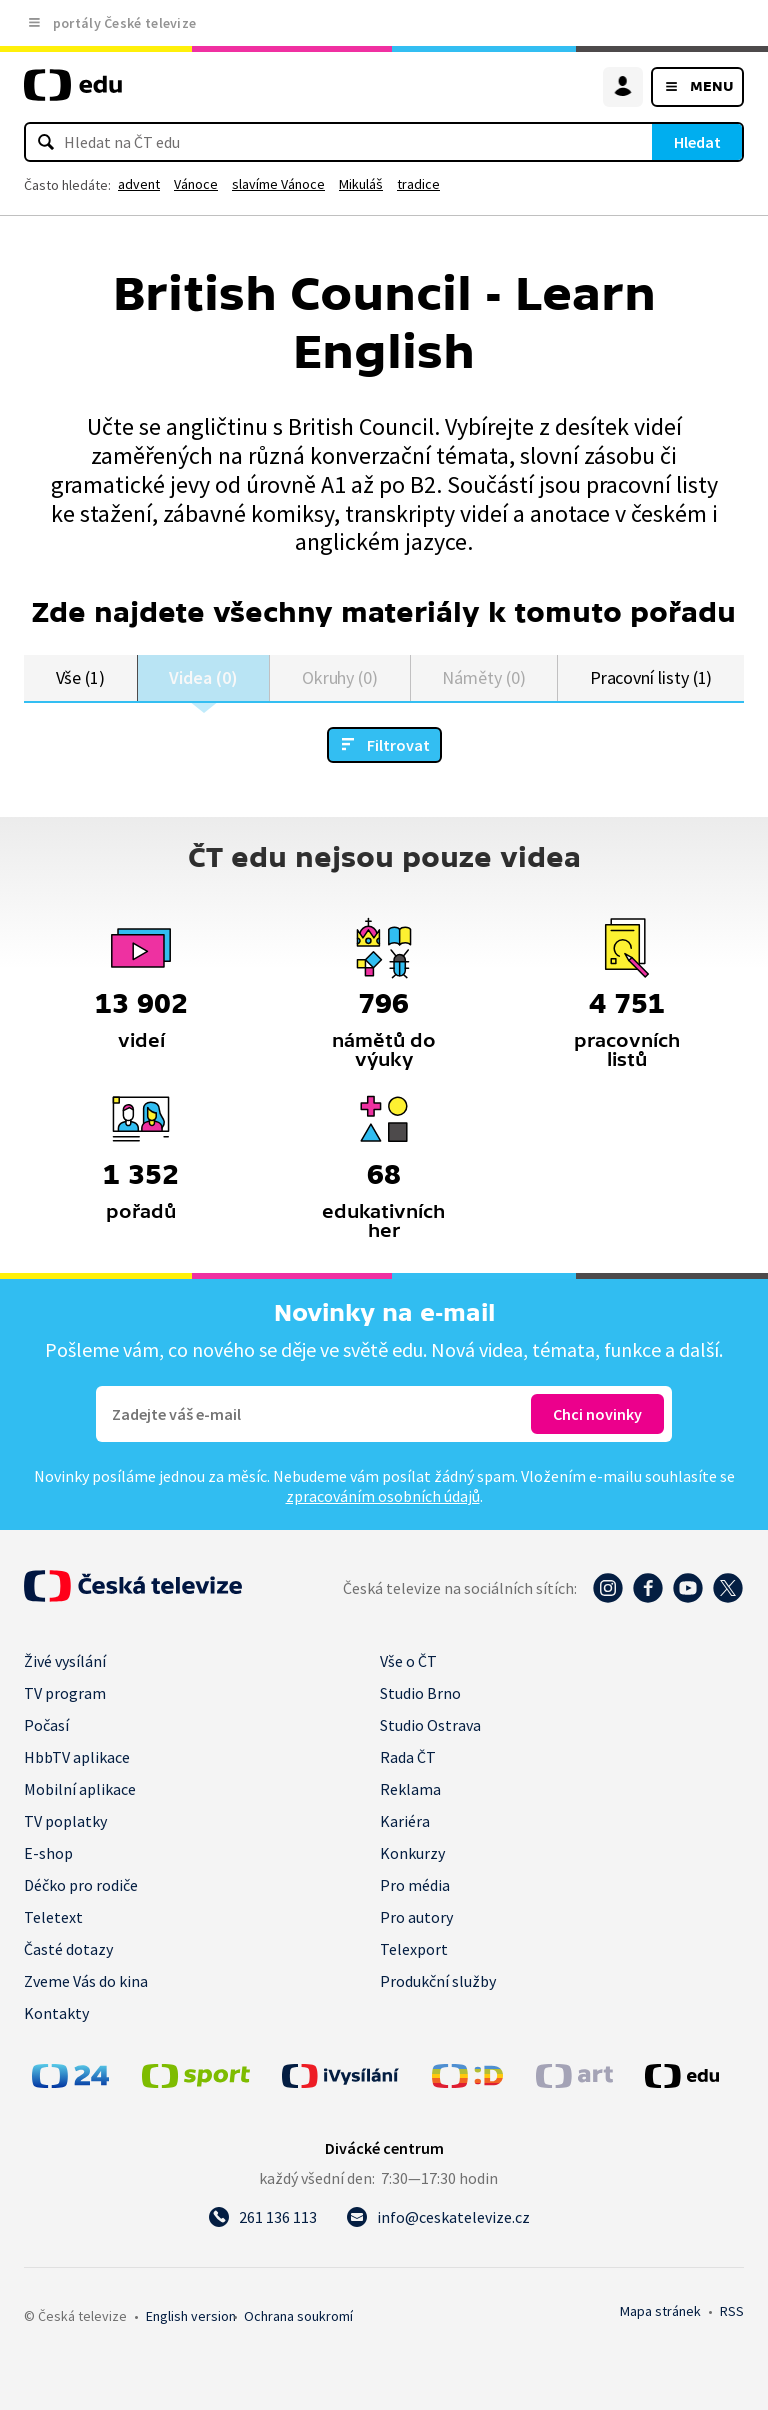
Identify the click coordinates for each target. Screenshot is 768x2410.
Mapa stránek (660, 2311)
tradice (418, 184)
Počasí (46, 1725)
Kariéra (405, 1821)
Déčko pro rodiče (81, 1885)
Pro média (415, 1885)
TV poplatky (65, 1821)
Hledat (697, 142)
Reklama (410, 1789)
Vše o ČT (408, 1661)
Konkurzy (412, 1853)
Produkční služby (438, 1981)
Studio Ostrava (430, 1725)
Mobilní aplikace (80, 1789)
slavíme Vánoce (278, 184)
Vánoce (196, 184)
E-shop (48, 1853)
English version (191, 2316)
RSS (732, 2311)
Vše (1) (81, 677)
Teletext (53, 1917)
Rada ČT (408, 1757)
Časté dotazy (68, 1949)
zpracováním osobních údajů (383, 1496)
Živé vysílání (65, 1661)
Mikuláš (361, 184)
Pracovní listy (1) (651, 677)
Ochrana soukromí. (298, 2316)
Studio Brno (420, 1693)
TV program (65, 1693)
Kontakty (56, 2013)
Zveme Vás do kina (86, 1981)
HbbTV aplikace (77, 1757)
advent (139, 184)
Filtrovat (398, 745)
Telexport (414, 1949)
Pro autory (416, 1917)
